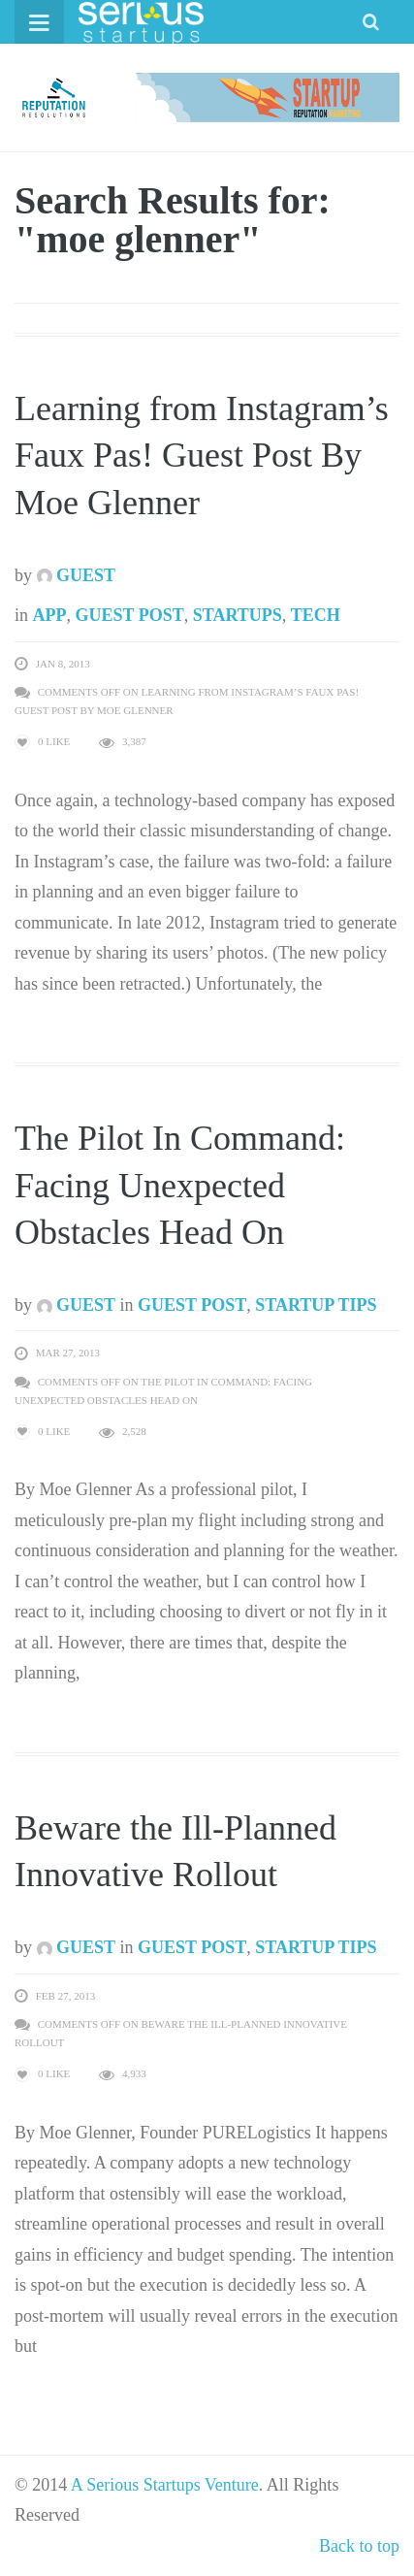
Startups (237, 615)
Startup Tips (315, 1305)
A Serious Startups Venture (165, 2484)
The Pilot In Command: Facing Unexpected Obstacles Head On (180, 1185)
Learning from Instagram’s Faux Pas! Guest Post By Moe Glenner (202, 455)
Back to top (359, 2546)
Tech (315, 615)
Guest (76, 575)
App (50, 615)
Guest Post (130, 615)
